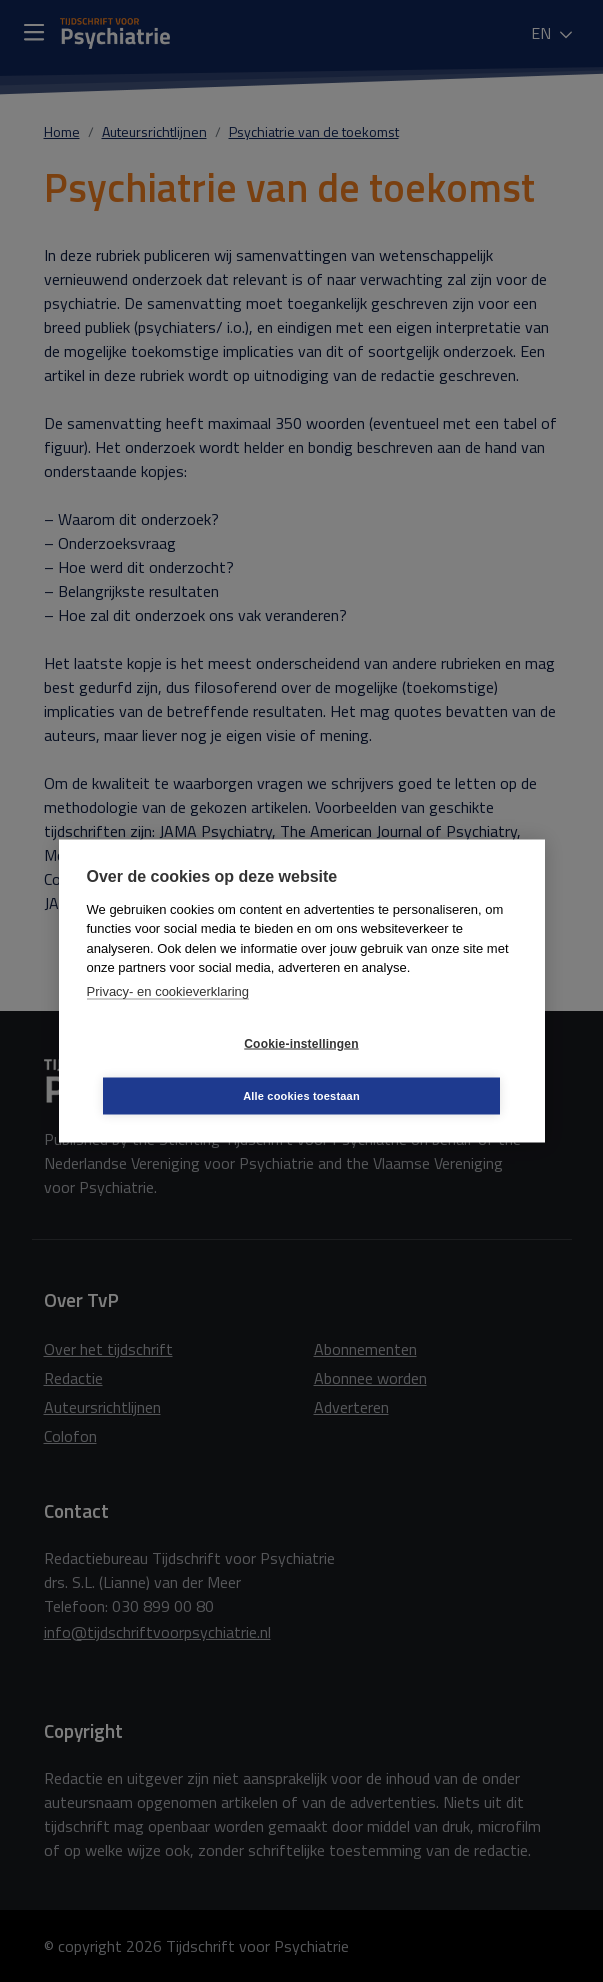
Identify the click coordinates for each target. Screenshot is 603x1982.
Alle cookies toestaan (420, 1069)
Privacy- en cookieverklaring (168, 1017)
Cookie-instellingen (182, 1070)
